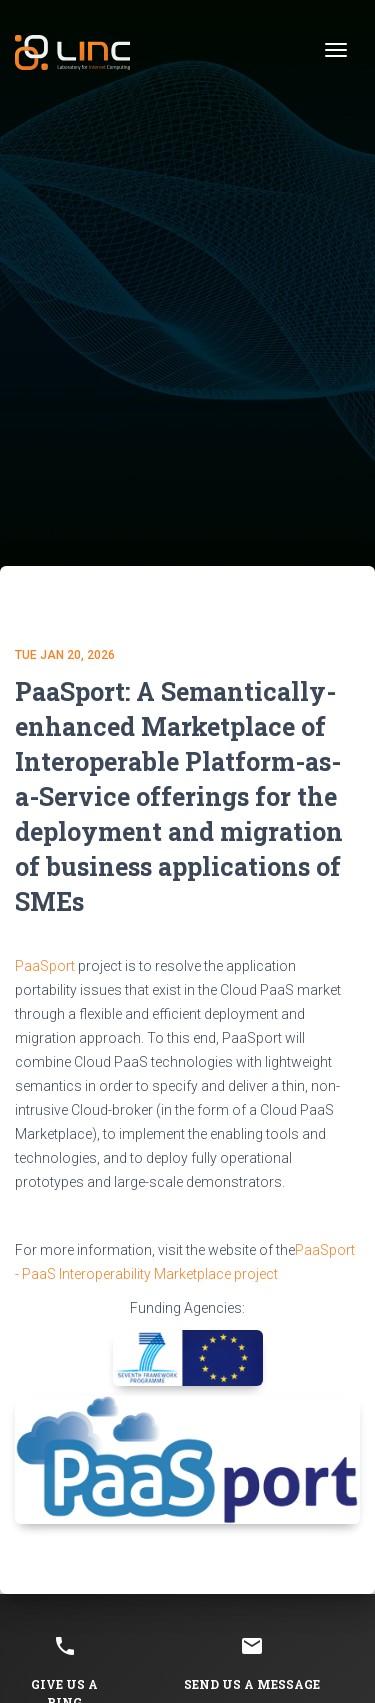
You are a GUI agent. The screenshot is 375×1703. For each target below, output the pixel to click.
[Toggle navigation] (336, 50)
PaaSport (45, 966)
